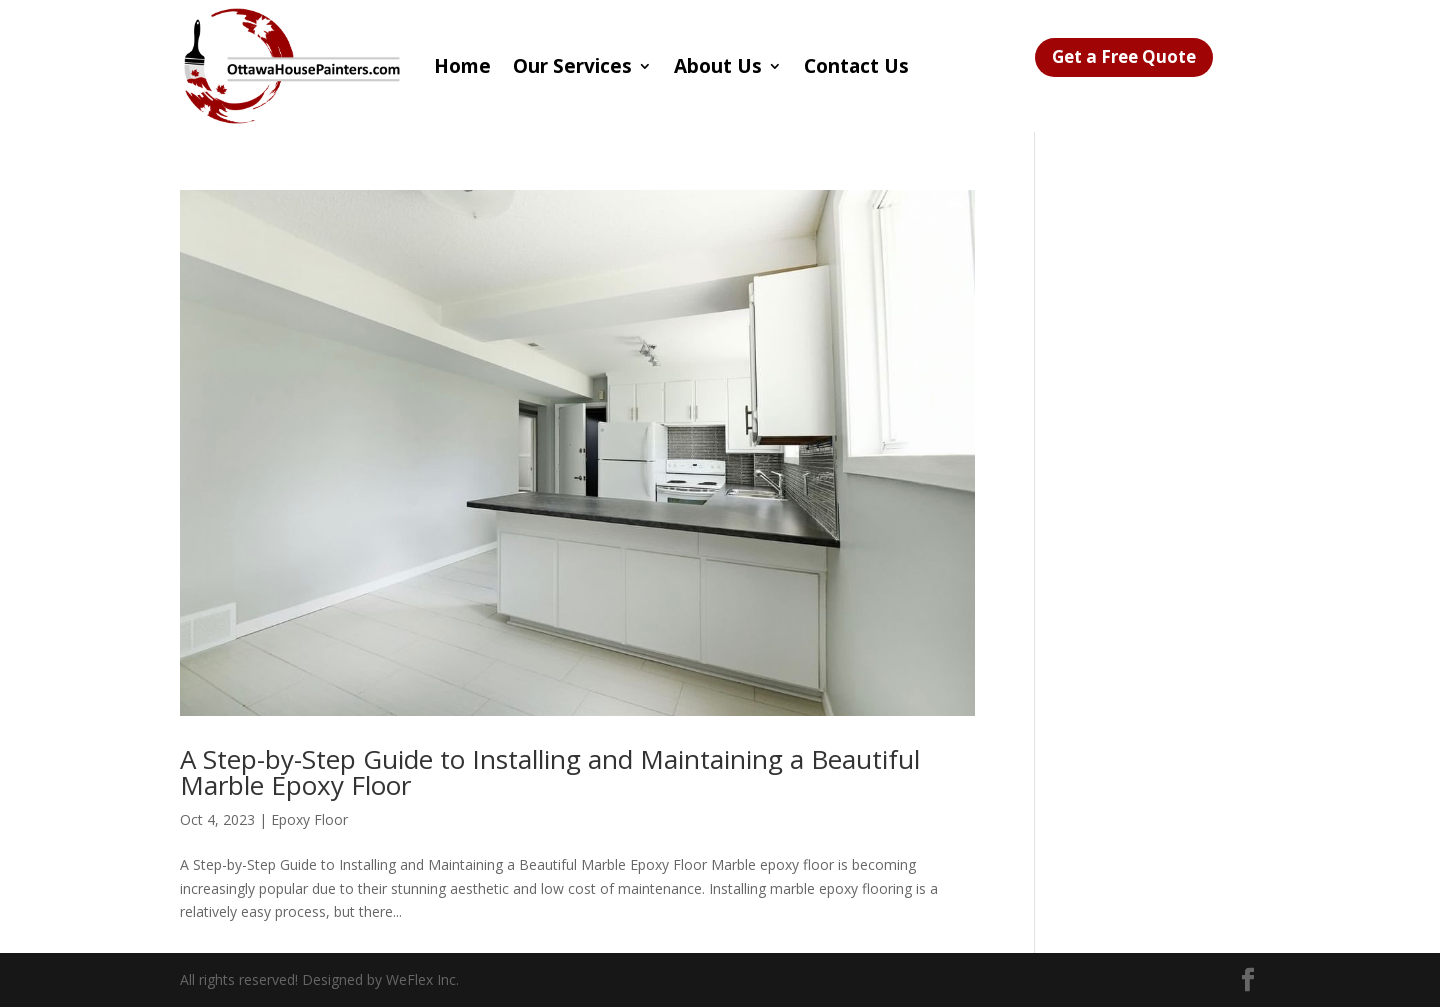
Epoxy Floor (309, 819)
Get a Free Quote (1124, 56)
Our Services (572, 66)
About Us (718, 66)
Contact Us (856, 66)
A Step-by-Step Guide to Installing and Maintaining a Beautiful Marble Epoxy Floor (550, 772)
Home (462, 66)
